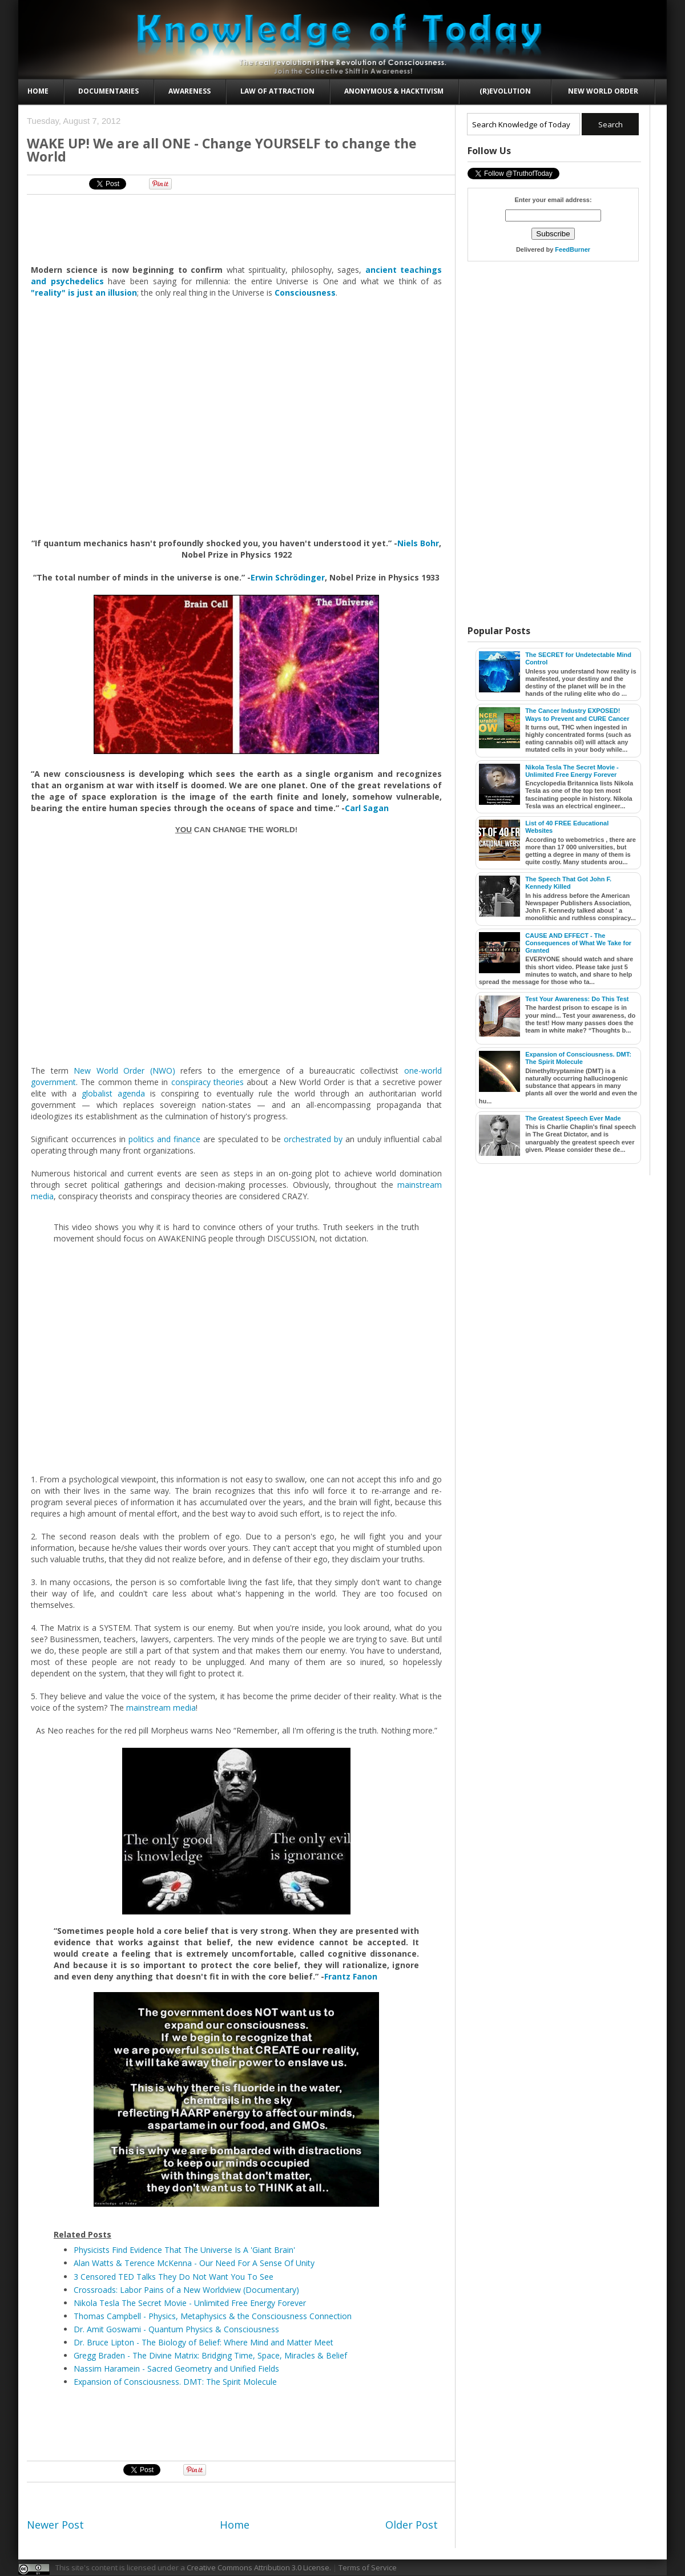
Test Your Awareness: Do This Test (576, 998)
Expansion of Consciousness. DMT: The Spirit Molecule (175, 2381)
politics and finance (164, 1139)
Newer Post (55, 2524)
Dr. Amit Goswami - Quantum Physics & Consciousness (176, 2329)
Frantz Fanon (350, 1976)
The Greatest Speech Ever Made (573, 1118)
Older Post (411, 2524)
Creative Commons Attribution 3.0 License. (259, 2567)
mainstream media (161, 1707)
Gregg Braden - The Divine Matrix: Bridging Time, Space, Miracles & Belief (210, 2355)
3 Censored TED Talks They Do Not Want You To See (173, 2276)
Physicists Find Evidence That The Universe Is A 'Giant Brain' (184, 2249)
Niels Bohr (418, 543)
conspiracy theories (207, 1082)
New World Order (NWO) (124, 1070)
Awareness (189, 91)
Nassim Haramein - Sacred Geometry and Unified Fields (176, 2368)
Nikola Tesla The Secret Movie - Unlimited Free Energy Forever (190, 2302)
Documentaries (108, 91)
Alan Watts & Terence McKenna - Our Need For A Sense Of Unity (194, 2262)
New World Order (603, 91)
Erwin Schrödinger (288, 577)
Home (38, 91)
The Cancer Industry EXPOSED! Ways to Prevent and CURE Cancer (577, 714)
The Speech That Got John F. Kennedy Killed (568, 883)
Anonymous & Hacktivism (394, 91)
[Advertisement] (237, 229)
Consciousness (305, 292)
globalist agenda (113, 1093)
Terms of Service (368, 2567)
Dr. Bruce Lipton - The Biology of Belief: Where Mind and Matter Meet (203, 2342)
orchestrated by (313, 1139)
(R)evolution (505, 91)
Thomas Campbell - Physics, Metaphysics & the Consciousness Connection (213, 2316)
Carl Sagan (367, 808)
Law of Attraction (277, 91)
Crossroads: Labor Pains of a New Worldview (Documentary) (186, 2289)
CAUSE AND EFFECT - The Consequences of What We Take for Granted (578, 943)
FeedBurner (572, 249)
